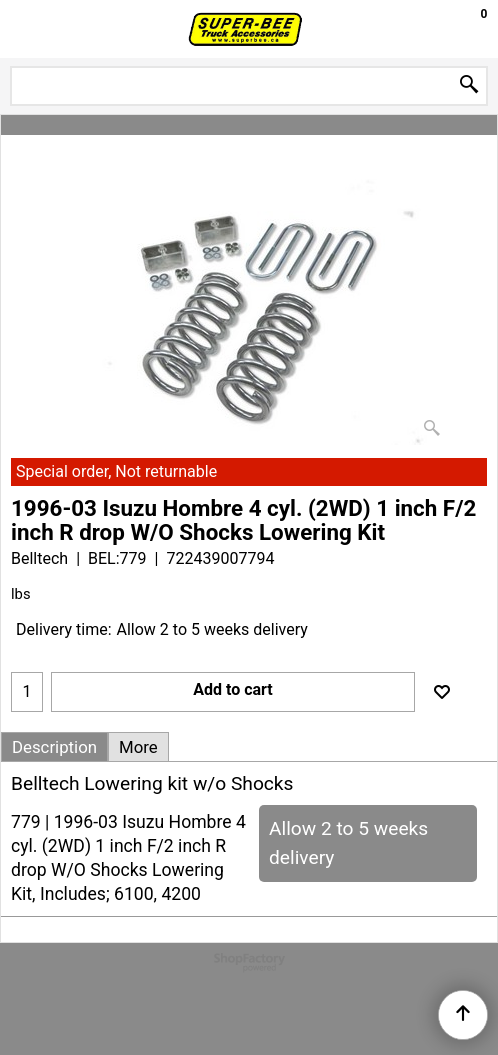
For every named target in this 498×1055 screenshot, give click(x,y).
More (138, 747)
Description (54, 747)
